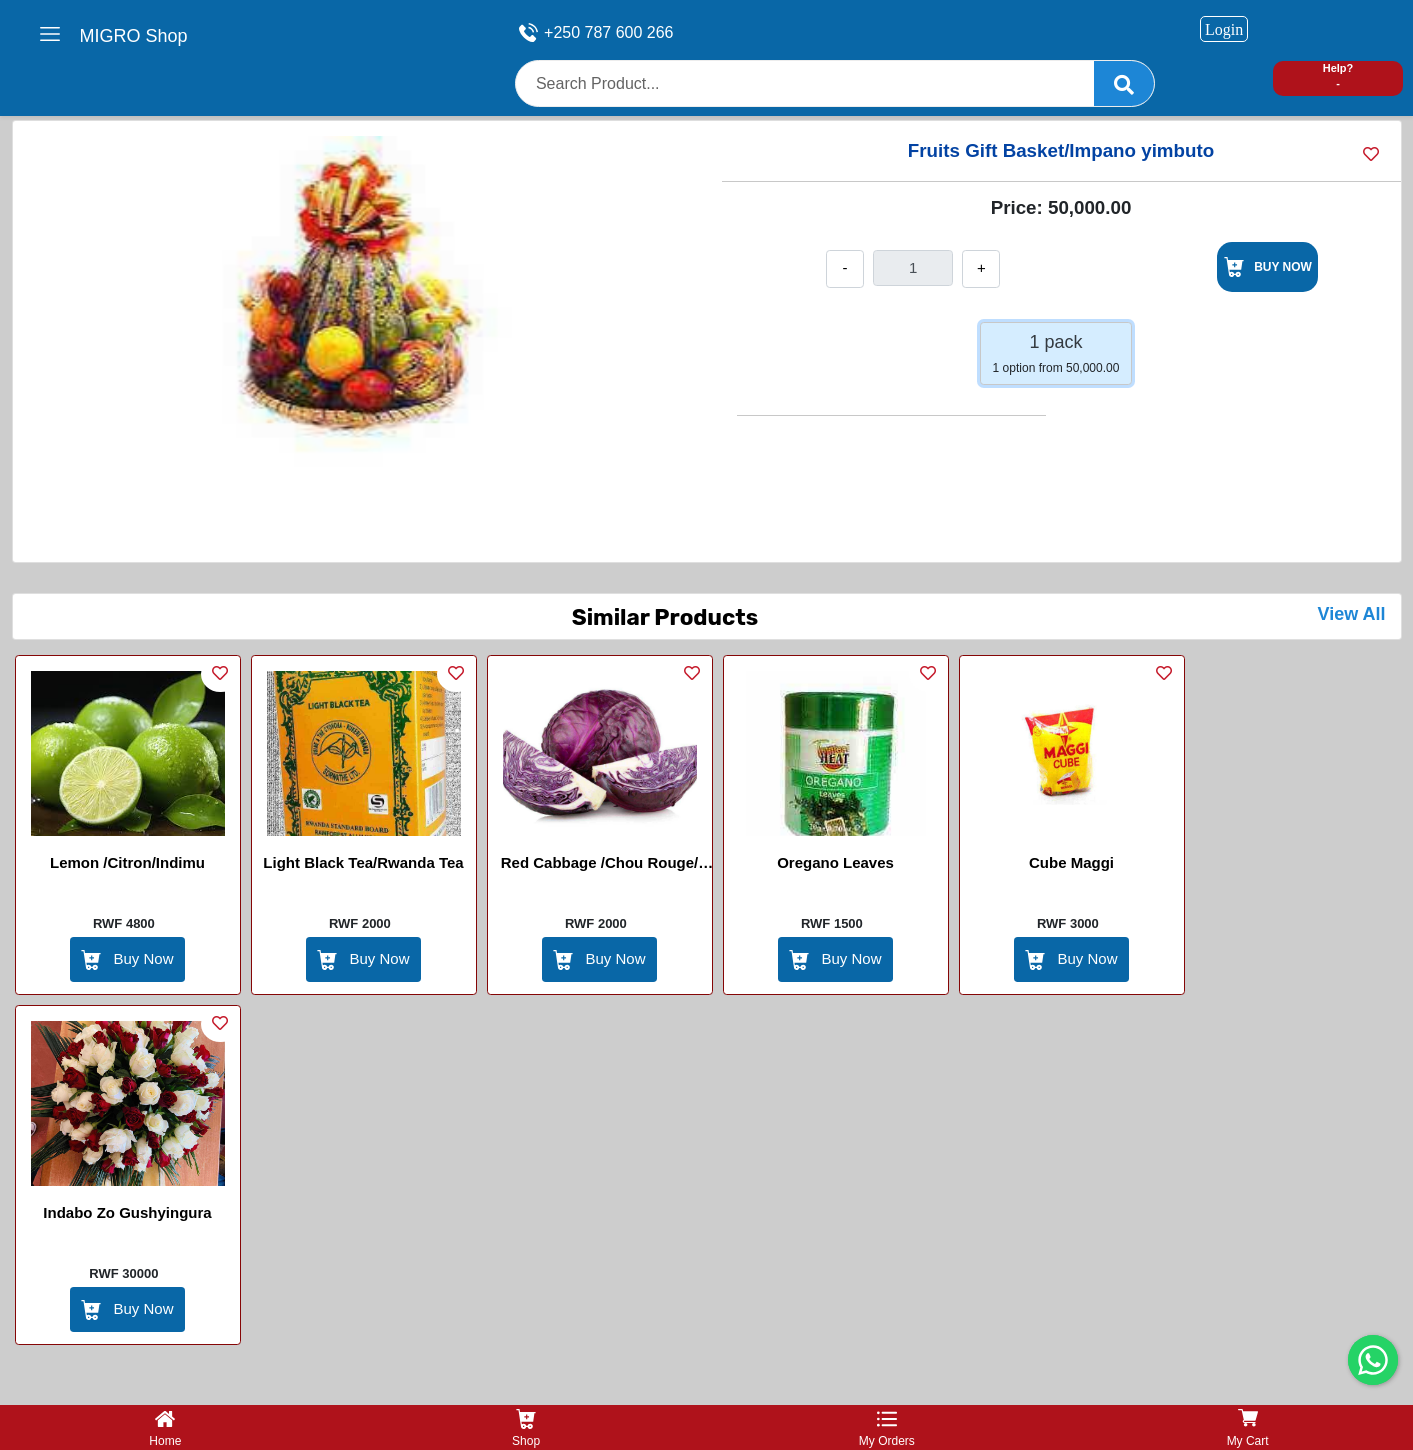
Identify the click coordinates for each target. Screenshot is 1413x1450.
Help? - (1338, 75)
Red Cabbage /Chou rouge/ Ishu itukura (600, 866)
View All (1351, 614)
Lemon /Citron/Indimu (127, 862)
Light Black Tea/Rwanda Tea (363, 862)
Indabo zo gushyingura (127, 1212)
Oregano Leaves (835, 862)
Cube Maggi (1071, 862)
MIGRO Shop (134, 36)
